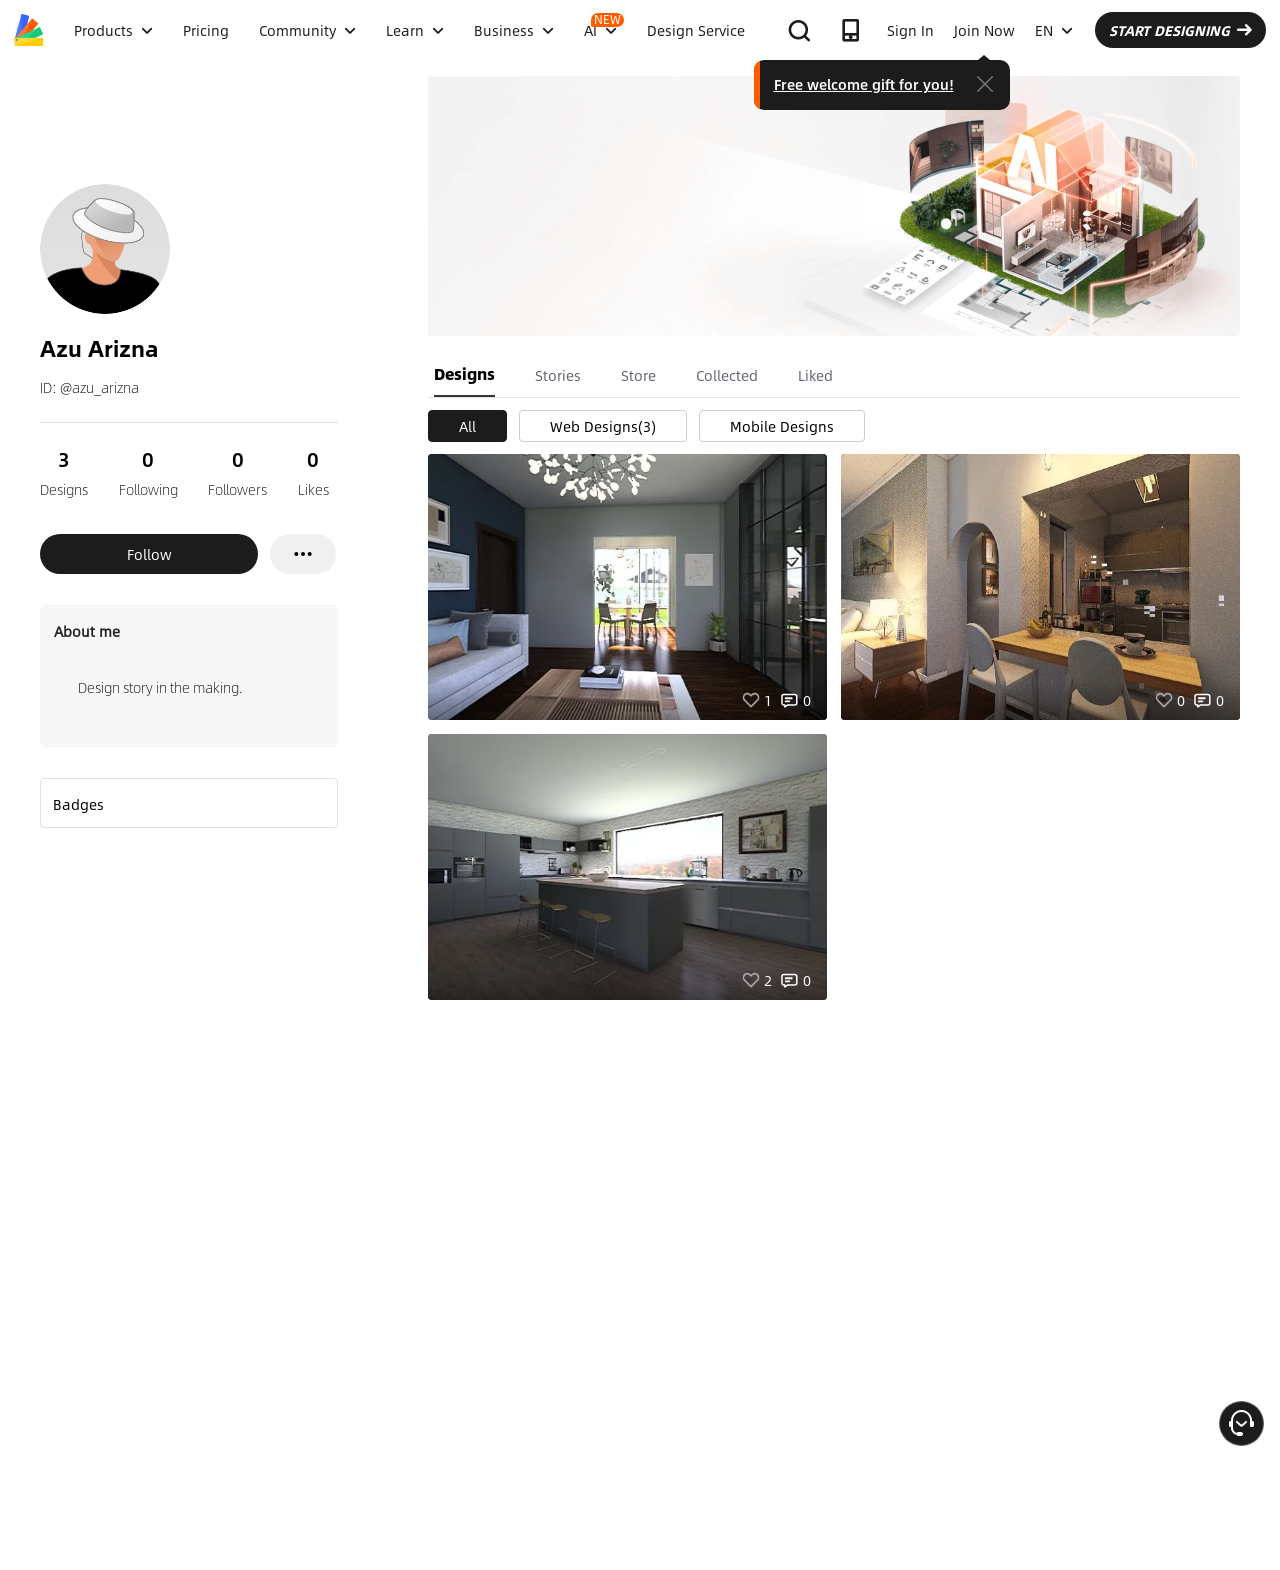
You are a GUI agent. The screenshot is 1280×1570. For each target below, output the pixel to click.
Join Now (984, 30)
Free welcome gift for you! (864, 84)
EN (1054, 30)
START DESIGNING (1180, 30)
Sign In (910, 30)
